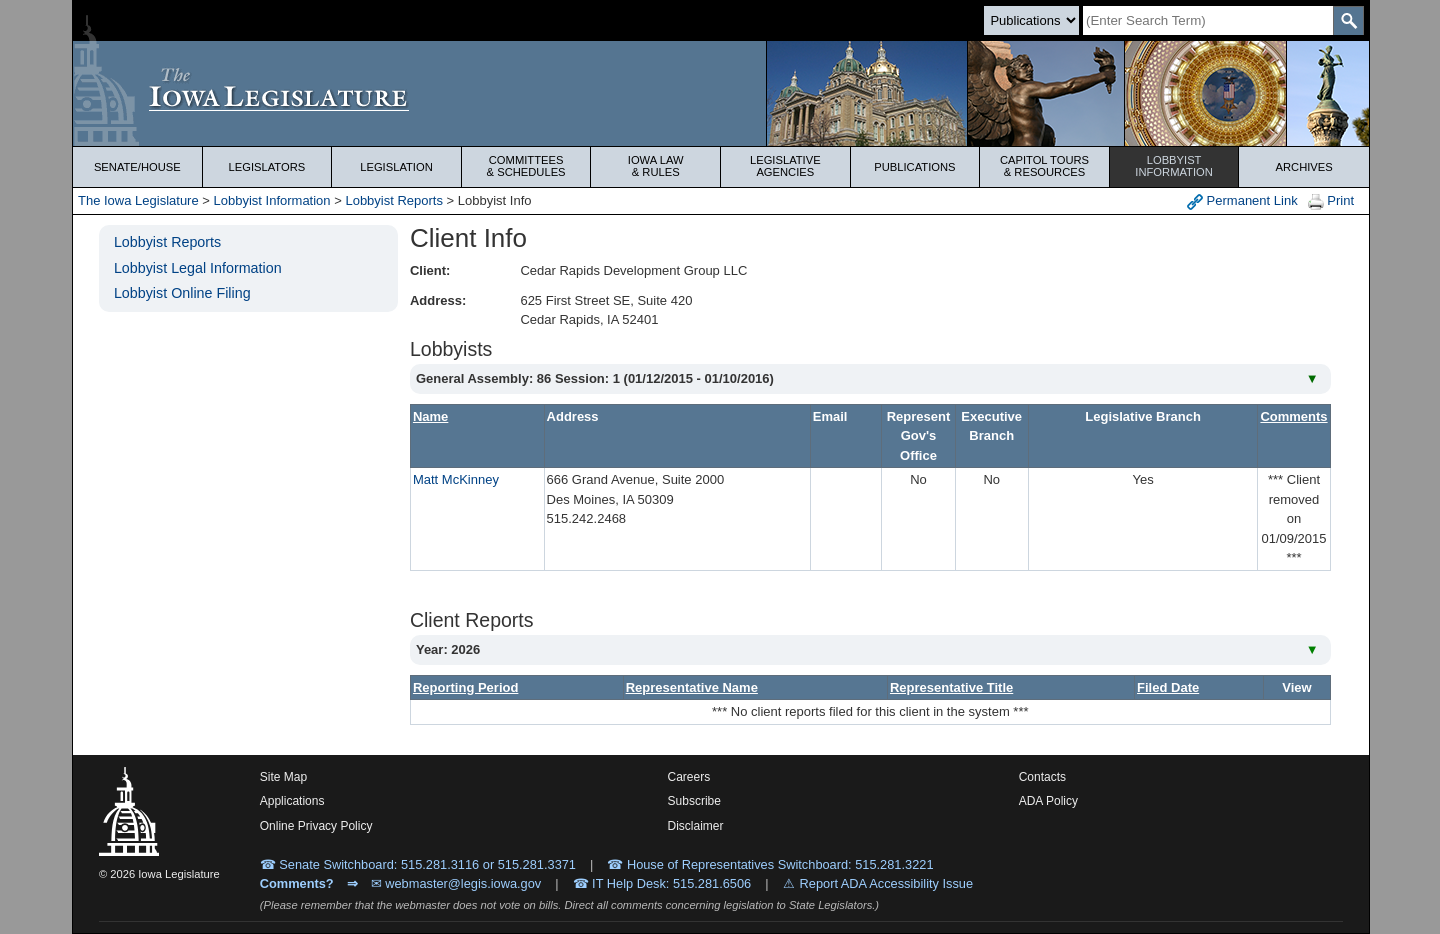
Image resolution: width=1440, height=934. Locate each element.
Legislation (396, 167)
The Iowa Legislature (138, 200)
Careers (689, 777)
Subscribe (694, 801)
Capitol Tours (1044, 166)
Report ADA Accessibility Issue (887, 883)
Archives (1304, 167)
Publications (914, 167)
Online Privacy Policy (316, 826)
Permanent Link (1242, 201)
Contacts (1042, 777)
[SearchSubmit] (1348, 20)
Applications (292, 801)
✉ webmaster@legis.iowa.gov (456, 883)
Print (1331, 201)
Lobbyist (1174, 166)
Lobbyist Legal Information (198, 268)
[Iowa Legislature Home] (721, 93)
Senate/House (137, 167)
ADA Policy (1048, 801)
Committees (526, 166)
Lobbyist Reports (394, 200)
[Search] (1208, 20)
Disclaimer (696, 826)
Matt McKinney (456, 479)
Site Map (283, 777)
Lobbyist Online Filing (182, 293)
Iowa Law (655, 166)
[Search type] (1031, 20)
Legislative (785, 166)
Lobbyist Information (272, 200)
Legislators (267, 167)
